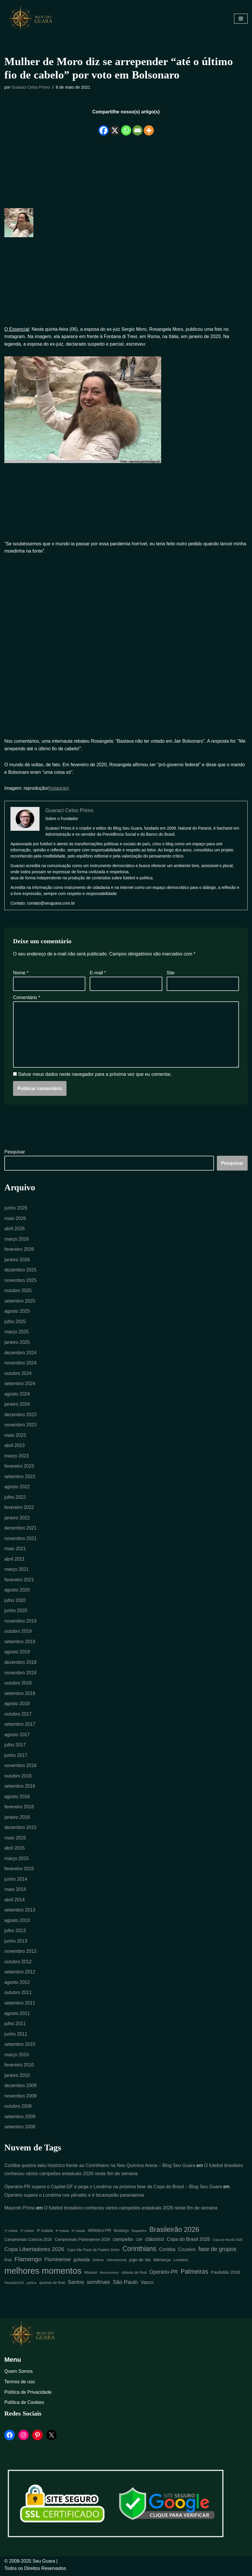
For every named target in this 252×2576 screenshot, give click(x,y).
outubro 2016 (18, 1777)
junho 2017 (15, 1757)
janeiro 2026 (17, 1260)
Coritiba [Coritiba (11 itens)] (167, 2252)
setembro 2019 (19, 1643)
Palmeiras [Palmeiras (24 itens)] (194, 2274)
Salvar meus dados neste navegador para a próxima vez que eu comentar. (95, 1074)
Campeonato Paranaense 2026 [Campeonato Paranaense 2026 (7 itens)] (82, 2242)
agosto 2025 (17, 1312)
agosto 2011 (17, 2015)
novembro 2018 (20, 1674)
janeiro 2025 (17, 1343)
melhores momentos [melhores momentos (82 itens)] (43, 2273)
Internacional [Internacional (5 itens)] (116, 2263)
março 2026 (16, 1239)
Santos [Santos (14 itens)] (76, 2285)
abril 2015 (14, 1850)
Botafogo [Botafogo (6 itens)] (121, 2233)
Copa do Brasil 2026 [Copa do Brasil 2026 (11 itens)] (188, 2242)
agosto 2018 (17, 1705)
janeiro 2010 (17, 2077)
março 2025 (16, 1332)
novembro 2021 (20, 1539)
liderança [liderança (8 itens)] (162, 2262)
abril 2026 (14, 1229)
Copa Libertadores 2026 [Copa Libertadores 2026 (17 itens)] (34, 2252)
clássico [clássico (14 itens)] (154, 2242)
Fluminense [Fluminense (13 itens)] (57, 2262)
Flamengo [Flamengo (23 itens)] (28, 2261)
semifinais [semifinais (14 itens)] (98, 2285)
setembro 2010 (19, 2046)
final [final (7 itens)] (8, 2262)
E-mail (98, 973)
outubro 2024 (18, 1374)
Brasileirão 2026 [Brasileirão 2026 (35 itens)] (174, 2232)
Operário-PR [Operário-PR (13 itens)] (163, 2274)
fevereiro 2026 (19, 1250)
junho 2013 (15, 1943)
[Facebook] (103, 126)
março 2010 (16, 2057)
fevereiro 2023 (19, 1467)
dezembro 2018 (20, 1663)
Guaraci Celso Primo (31, 87)
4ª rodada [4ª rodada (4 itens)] (62, 2233)
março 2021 (16, 1570)
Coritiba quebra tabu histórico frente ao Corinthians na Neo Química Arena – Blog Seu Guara (100, 2168)
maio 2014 (15, 1891)
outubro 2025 (18, 1291)
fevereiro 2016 (19, 1808)
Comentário (26, 997)
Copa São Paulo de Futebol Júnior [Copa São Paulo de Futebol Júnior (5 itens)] (93, 2253)
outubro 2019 (18, 1632)
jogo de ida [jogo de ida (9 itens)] (140, 2262)
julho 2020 (15, 1601)
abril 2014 (14, 1901)
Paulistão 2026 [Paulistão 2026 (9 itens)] (225, 2274)
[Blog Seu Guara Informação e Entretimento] (33, 18)
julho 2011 (15, 2025)
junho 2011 (15, 2036)
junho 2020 (15, 1611)
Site (171, 973)
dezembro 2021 (20, 1529)
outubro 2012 (18, 1964)
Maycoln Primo (19, 2210)
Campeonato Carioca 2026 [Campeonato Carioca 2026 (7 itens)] (28, 2242)
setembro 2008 (19, 2129)
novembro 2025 (20, 1280)
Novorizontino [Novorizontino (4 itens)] (109, 2275)
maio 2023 (15, 1436)
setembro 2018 (19, 1694)
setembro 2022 (19, 1477)
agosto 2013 (17, 1922)
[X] (115, 126)
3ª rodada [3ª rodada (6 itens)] (45, 2233)
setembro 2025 (19, 1301)
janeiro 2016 (17, 1818)
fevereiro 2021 (19, 1581)
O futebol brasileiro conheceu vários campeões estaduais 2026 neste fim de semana (131, 2210)
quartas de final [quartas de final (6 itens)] (52, 2285)
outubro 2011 (18, 1994)
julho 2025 (15, 1322)
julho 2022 (15, 1498)
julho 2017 (15, 1746)
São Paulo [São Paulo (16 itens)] (125, 2285)
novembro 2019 (20, 1622)
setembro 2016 (19, 1787)
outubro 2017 (18, 1715)
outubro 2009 (18, 2108)
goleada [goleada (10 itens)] (81, 2262)
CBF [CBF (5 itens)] (139, 2243)
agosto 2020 (17, 1591)
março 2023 (16, 1456)
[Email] (137, 126)
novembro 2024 (20, 1363)
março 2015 (16, 1860)
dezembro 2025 (20, 1270)
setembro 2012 (19, 1974)
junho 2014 (15, 1881)
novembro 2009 (20, 2098)
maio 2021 (15, 1550)
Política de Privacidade (28, 2394)
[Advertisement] (126, 169)
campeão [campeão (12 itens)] (123, 2242)
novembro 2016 (20, 1767)
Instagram (58, 788)
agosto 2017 (17, 1736)
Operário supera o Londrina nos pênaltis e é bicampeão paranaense (74, 2197)
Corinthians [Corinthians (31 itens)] (139, 2251)
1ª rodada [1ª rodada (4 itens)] (11, 2233)
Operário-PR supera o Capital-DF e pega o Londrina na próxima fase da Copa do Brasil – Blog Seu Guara (113, 2189)
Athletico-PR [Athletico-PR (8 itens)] (99, 2233)
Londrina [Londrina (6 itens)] (180, 2262)
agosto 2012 (17, 1984)
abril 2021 (14, 1560)
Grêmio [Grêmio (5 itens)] (98, 2263)
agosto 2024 (17, 1394)
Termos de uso (19, 2384)
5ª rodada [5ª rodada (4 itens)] (78, 2233)
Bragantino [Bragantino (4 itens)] (139, 2233)
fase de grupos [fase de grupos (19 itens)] (217, 2252)
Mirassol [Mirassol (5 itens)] (90, 2275)
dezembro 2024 (20, 1353)
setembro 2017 (19, 1725)
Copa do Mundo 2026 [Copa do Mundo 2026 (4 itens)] (228, 2242)
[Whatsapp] (126, 126)
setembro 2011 (19, 2005)
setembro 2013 (19, 1912)
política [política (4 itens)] (32, 2285)
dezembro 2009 (20, 2088)
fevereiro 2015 (19, 1870)
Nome (20, 973)
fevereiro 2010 (19, 2067)
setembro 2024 (19, 1384)
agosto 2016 (17, 1798)
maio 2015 (15, 1839)
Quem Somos (18, 2374)
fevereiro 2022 (19, 1508)
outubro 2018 (18, 1684)
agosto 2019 (17, 1653)
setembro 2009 (19, 2118)
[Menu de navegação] (241, 19)
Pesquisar (14, 1152)
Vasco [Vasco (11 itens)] (147, 2284)
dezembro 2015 (20, 1829)
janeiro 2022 (17, 1518)
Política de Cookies (24, 2405)
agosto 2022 (17, 1487)
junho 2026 (15, 1208)
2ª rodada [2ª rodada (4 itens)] (27, 2233)
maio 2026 (15, 1218)
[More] (149, 126)
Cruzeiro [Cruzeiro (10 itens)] (187, 2252)
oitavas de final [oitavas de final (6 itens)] (133, 2275)
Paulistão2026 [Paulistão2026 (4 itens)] (14, 2285)
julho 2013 (15, 1932)
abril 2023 (14, 1446)
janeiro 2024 (17, 1405)
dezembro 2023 (20, 1415)
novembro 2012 (20, 1953)
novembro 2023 (20, 1425)
